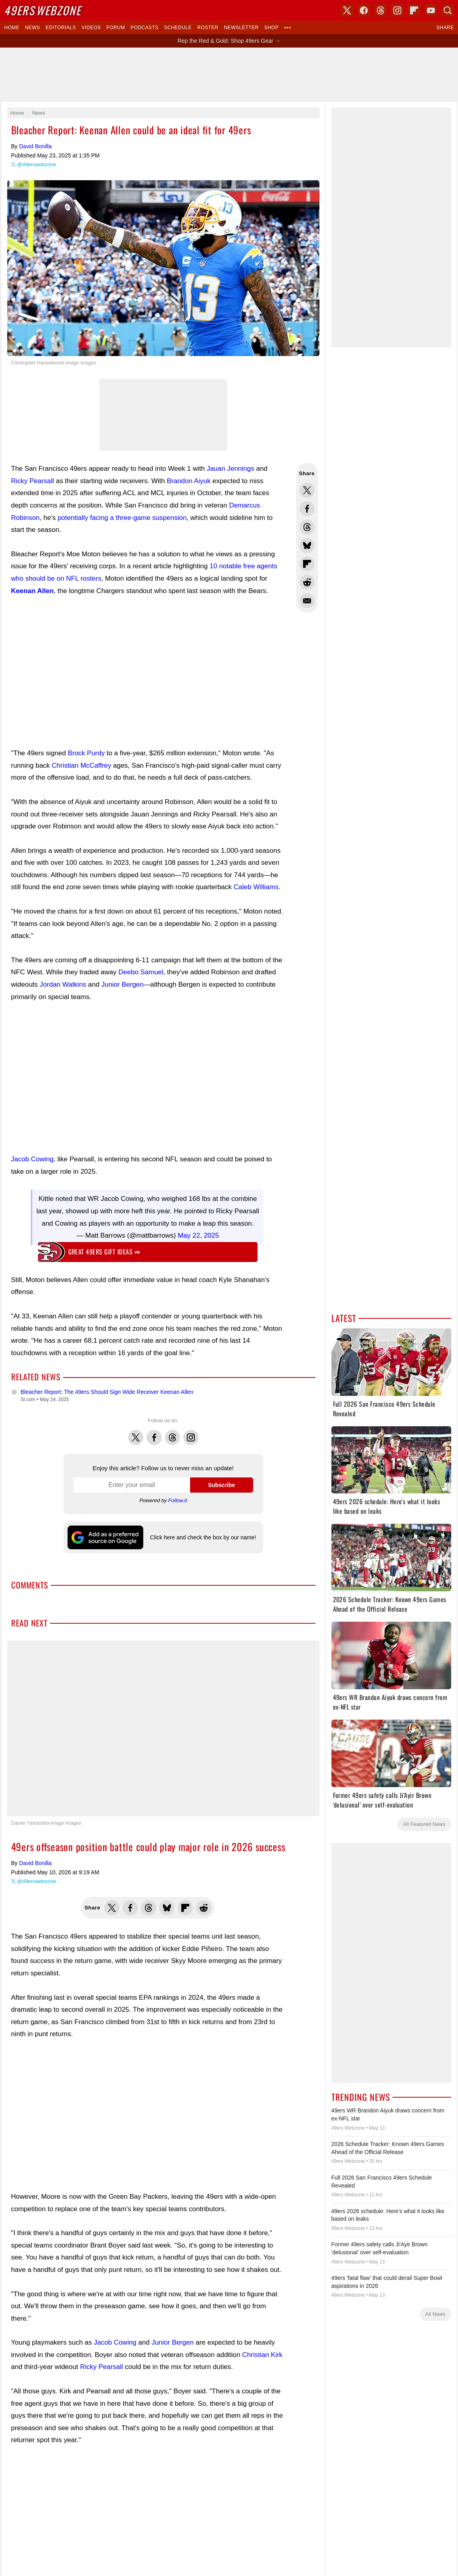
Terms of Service (269, 1846)
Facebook (154, 1433)
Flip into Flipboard (307, 563)
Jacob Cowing (32, 1159)
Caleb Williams (256, 887)
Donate (178, 1846)
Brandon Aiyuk (189, 481)
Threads (172, 1433)
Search (447, 10)
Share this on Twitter (307, 490)
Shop (271, 27)
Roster (207, 27)
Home (12, 27)
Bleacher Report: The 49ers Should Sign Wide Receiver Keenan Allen (107, 1392)
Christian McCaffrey (81, 765)
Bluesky (254, 1726)
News (32, 27)
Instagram (190, 1433)
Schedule (178, 27)
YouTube (271, 1726)
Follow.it (177, 1500)
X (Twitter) (187, 1726)
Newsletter (241, 27)
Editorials (61, 27)
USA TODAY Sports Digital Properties (240, 1699)
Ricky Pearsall (32, 481)
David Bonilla (35, 146)
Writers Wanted (229, 1791)
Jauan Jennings (230, 468)
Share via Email (307, 600)
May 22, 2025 (198, 1235)
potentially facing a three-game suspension (121, 518)
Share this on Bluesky (307, 545)
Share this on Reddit (307, 582)
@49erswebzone (36, 164)
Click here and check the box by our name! (203, 1537)
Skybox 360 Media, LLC (260, 1690)
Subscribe (221, 1485)
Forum (116, 27)
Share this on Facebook (307, 508)
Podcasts (145, 27)
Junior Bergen (122, 984)
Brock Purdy (86, 753)
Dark (254, 1661)
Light (238, 1661)
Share (445, 27)
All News (435, 2314)
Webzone (42, 10)
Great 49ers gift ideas (104, 1251)
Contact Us (202, 1846)
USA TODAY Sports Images (275, 1833)
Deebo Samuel (140, 972)
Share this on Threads (307, 527)
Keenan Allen (32, 591)
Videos (91, 27)
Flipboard (414, 10)
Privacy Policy (233, 1846)
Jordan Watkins (63, 984)
